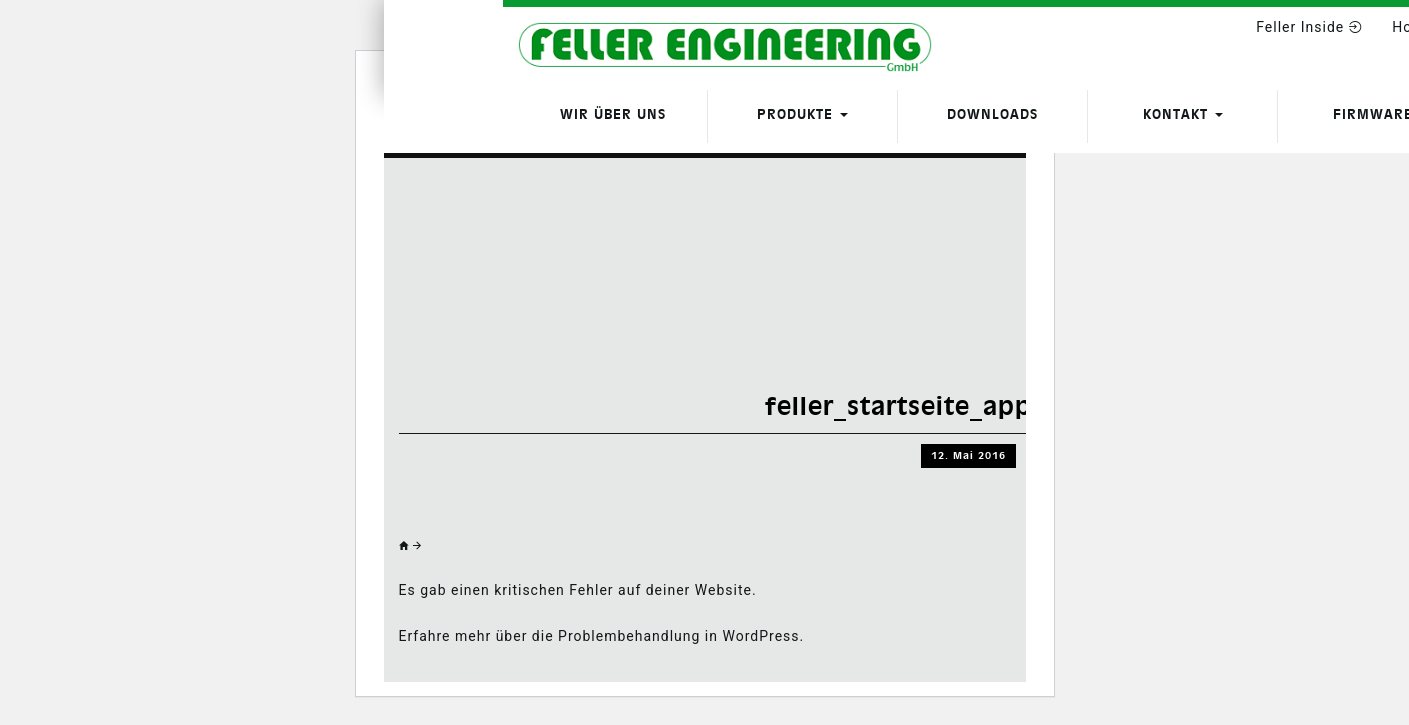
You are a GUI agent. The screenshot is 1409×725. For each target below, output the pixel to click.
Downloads (992, 114)
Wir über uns (613, 114)
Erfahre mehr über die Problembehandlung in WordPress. (602, 636)
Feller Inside (1309, 27)
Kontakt (1183, 114)
